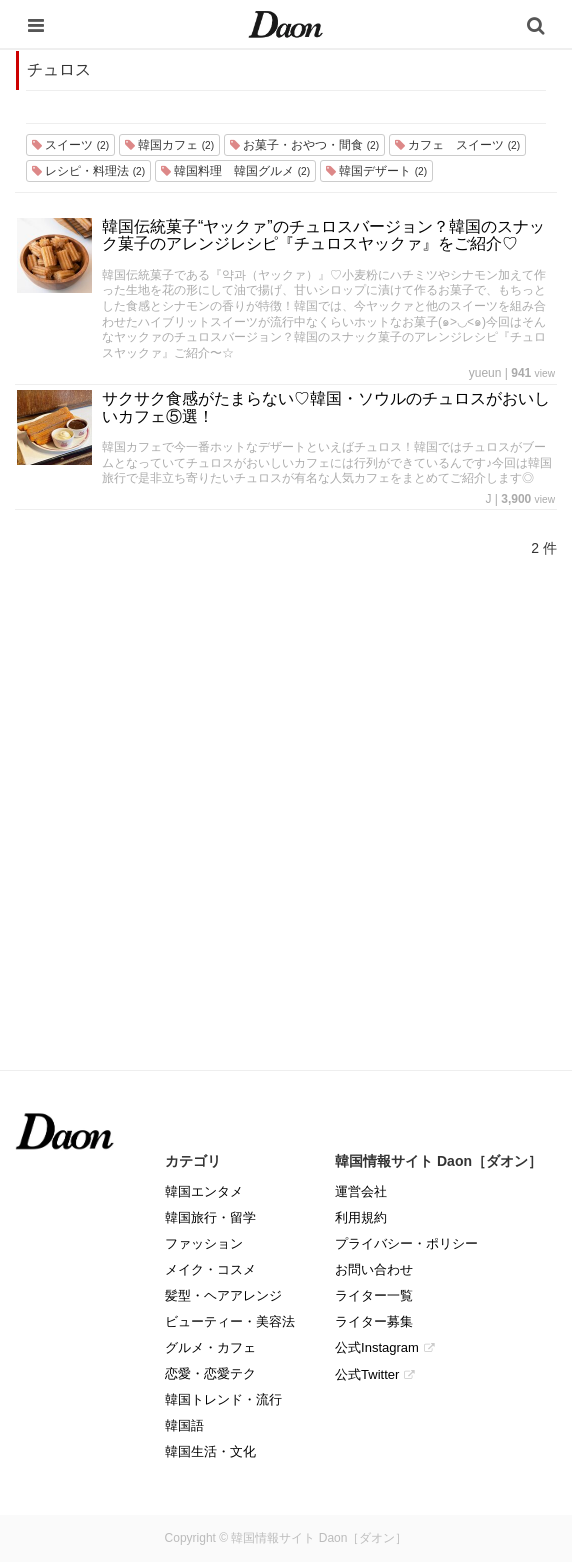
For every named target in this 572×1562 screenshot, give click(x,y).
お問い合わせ (374, 1269)
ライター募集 (374, 1321)
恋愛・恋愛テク (210, 1373)
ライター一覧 (374, 1295)
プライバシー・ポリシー (406, 1243)
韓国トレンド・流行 (223, 1399)
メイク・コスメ (210, 1269)
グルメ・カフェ (210, 1347)
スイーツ (70, 145)
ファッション (204, 1243)
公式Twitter (367, 1374)
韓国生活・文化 (210, 1451)
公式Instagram (377, 1347)
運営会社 (361, 1191)
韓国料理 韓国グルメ (235, 171)
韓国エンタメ (204, 1191)
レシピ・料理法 (88, 171)
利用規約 (361, 1217)
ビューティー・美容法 (230, 1321)
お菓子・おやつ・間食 (304, 145)
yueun (485, 373)
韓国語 (184, 1425)
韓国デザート (376, 171)
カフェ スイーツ (457, 145)
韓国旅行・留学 (210, 1217)
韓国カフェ (169, 145)
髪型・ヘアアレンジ (223, 1295)
